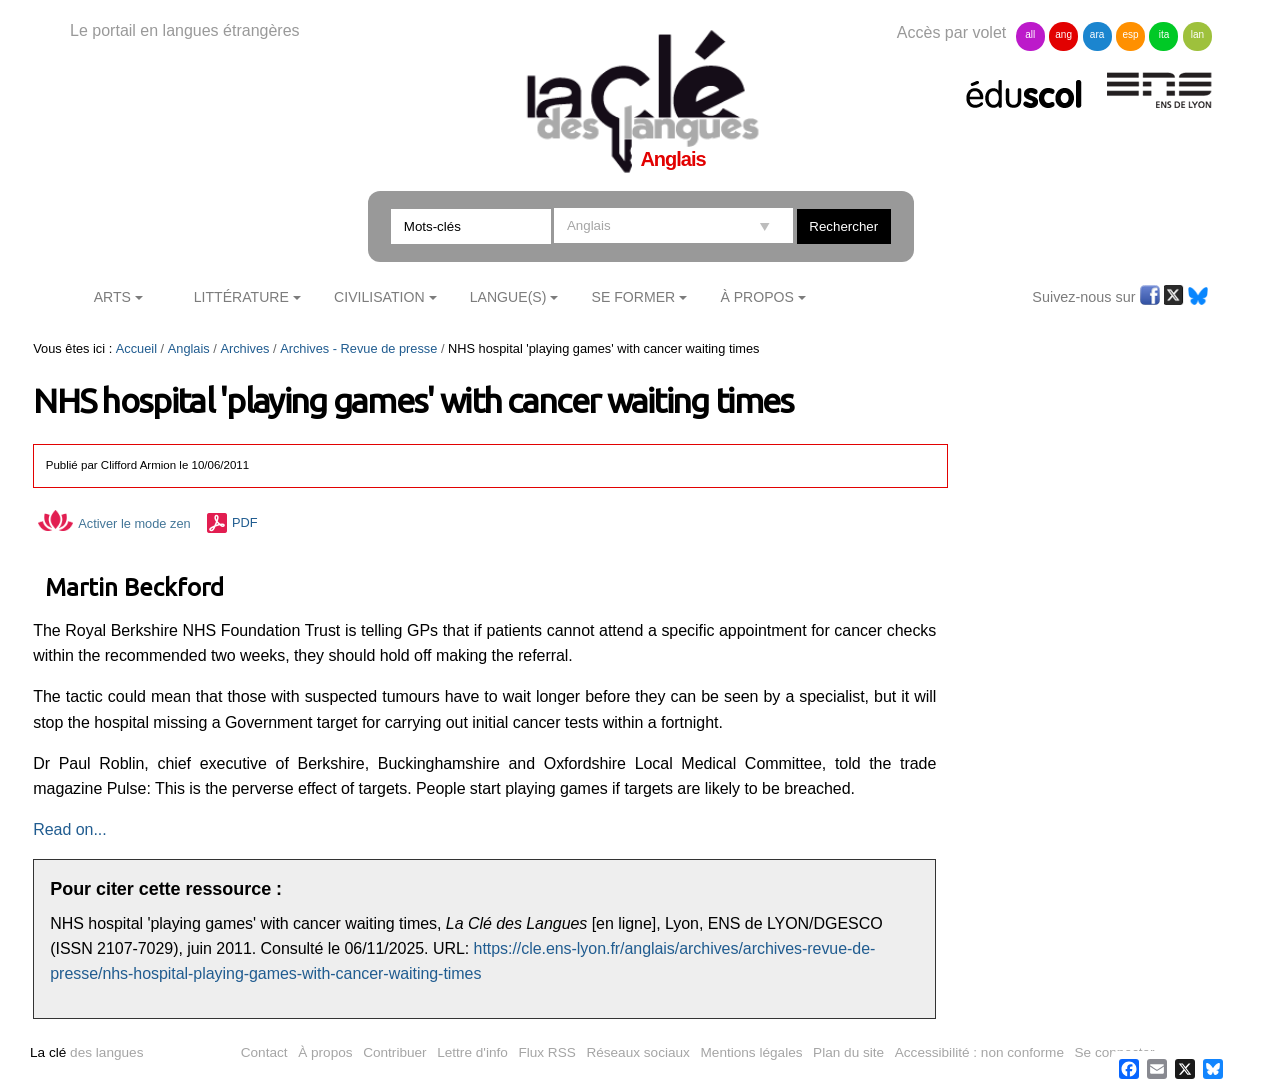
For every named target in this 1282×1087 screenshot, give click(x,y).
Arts (112, 297)
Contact (264, 1052)
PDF (245, 523)
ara (1097, 34)
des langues (86, 1052)
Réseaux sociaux (638, 1052)
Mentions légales (752, 1052)
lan (1197, 34)
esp (1130, 34)
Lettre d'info (472, 1052)
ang (1063, 34)
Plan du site (848, 1052)
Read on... (69, 829)
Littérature (241, 297)
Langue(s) (508, 297)
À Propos (757, 297)
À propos (325, 1052)
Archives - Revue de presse (358, 348)
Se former (634, 297)
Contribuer (394, 1052)
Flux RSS (546, 1052)
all (1030, 34)
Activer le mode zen (114, 523)
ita (1164, 34)
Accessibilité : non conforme (979, 1052)
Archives (244, 348)
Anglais (189, 348)
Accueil (136, 348)
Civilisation (379, 297)
